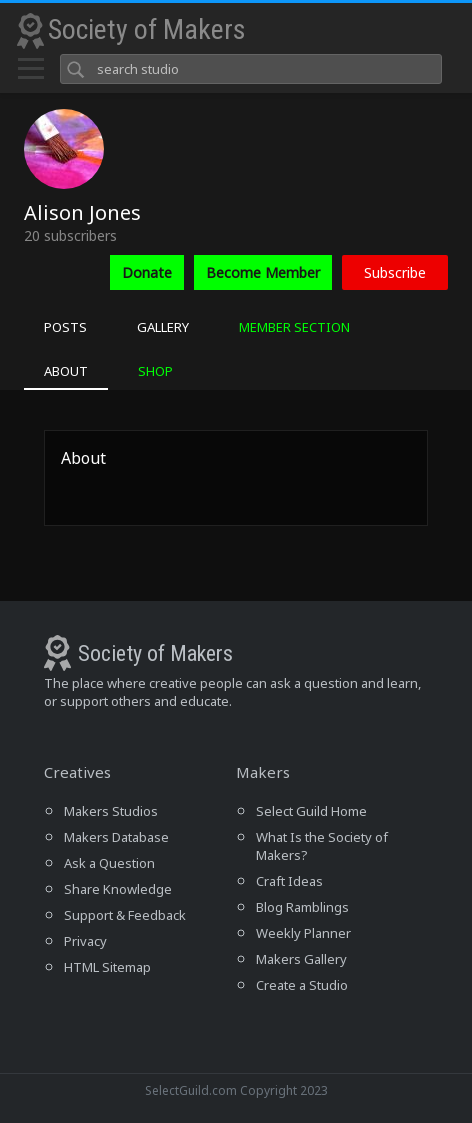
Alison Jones (82, 212)
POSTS (65, 327)
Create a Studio (302, 985)
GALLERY (163, 327)
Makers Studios (111, 811)
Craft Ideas (289, 881)
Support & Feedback (125, 915)
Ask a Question (109, 863)
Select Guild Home (311, 811)
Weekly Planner (303, 933)
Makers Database (116, 837)
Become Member (263, 272)
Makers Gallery (301, 959)
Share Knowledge (118, 889)
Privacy (85, 941)
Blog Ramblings (302, 907)
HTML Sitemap (107, 967)
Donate (147, 272)
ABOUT (66, 371)
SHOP (155, 371)
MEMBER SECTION (294, 327)
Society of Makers (147, 29)
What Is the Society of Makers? (322, 846)
